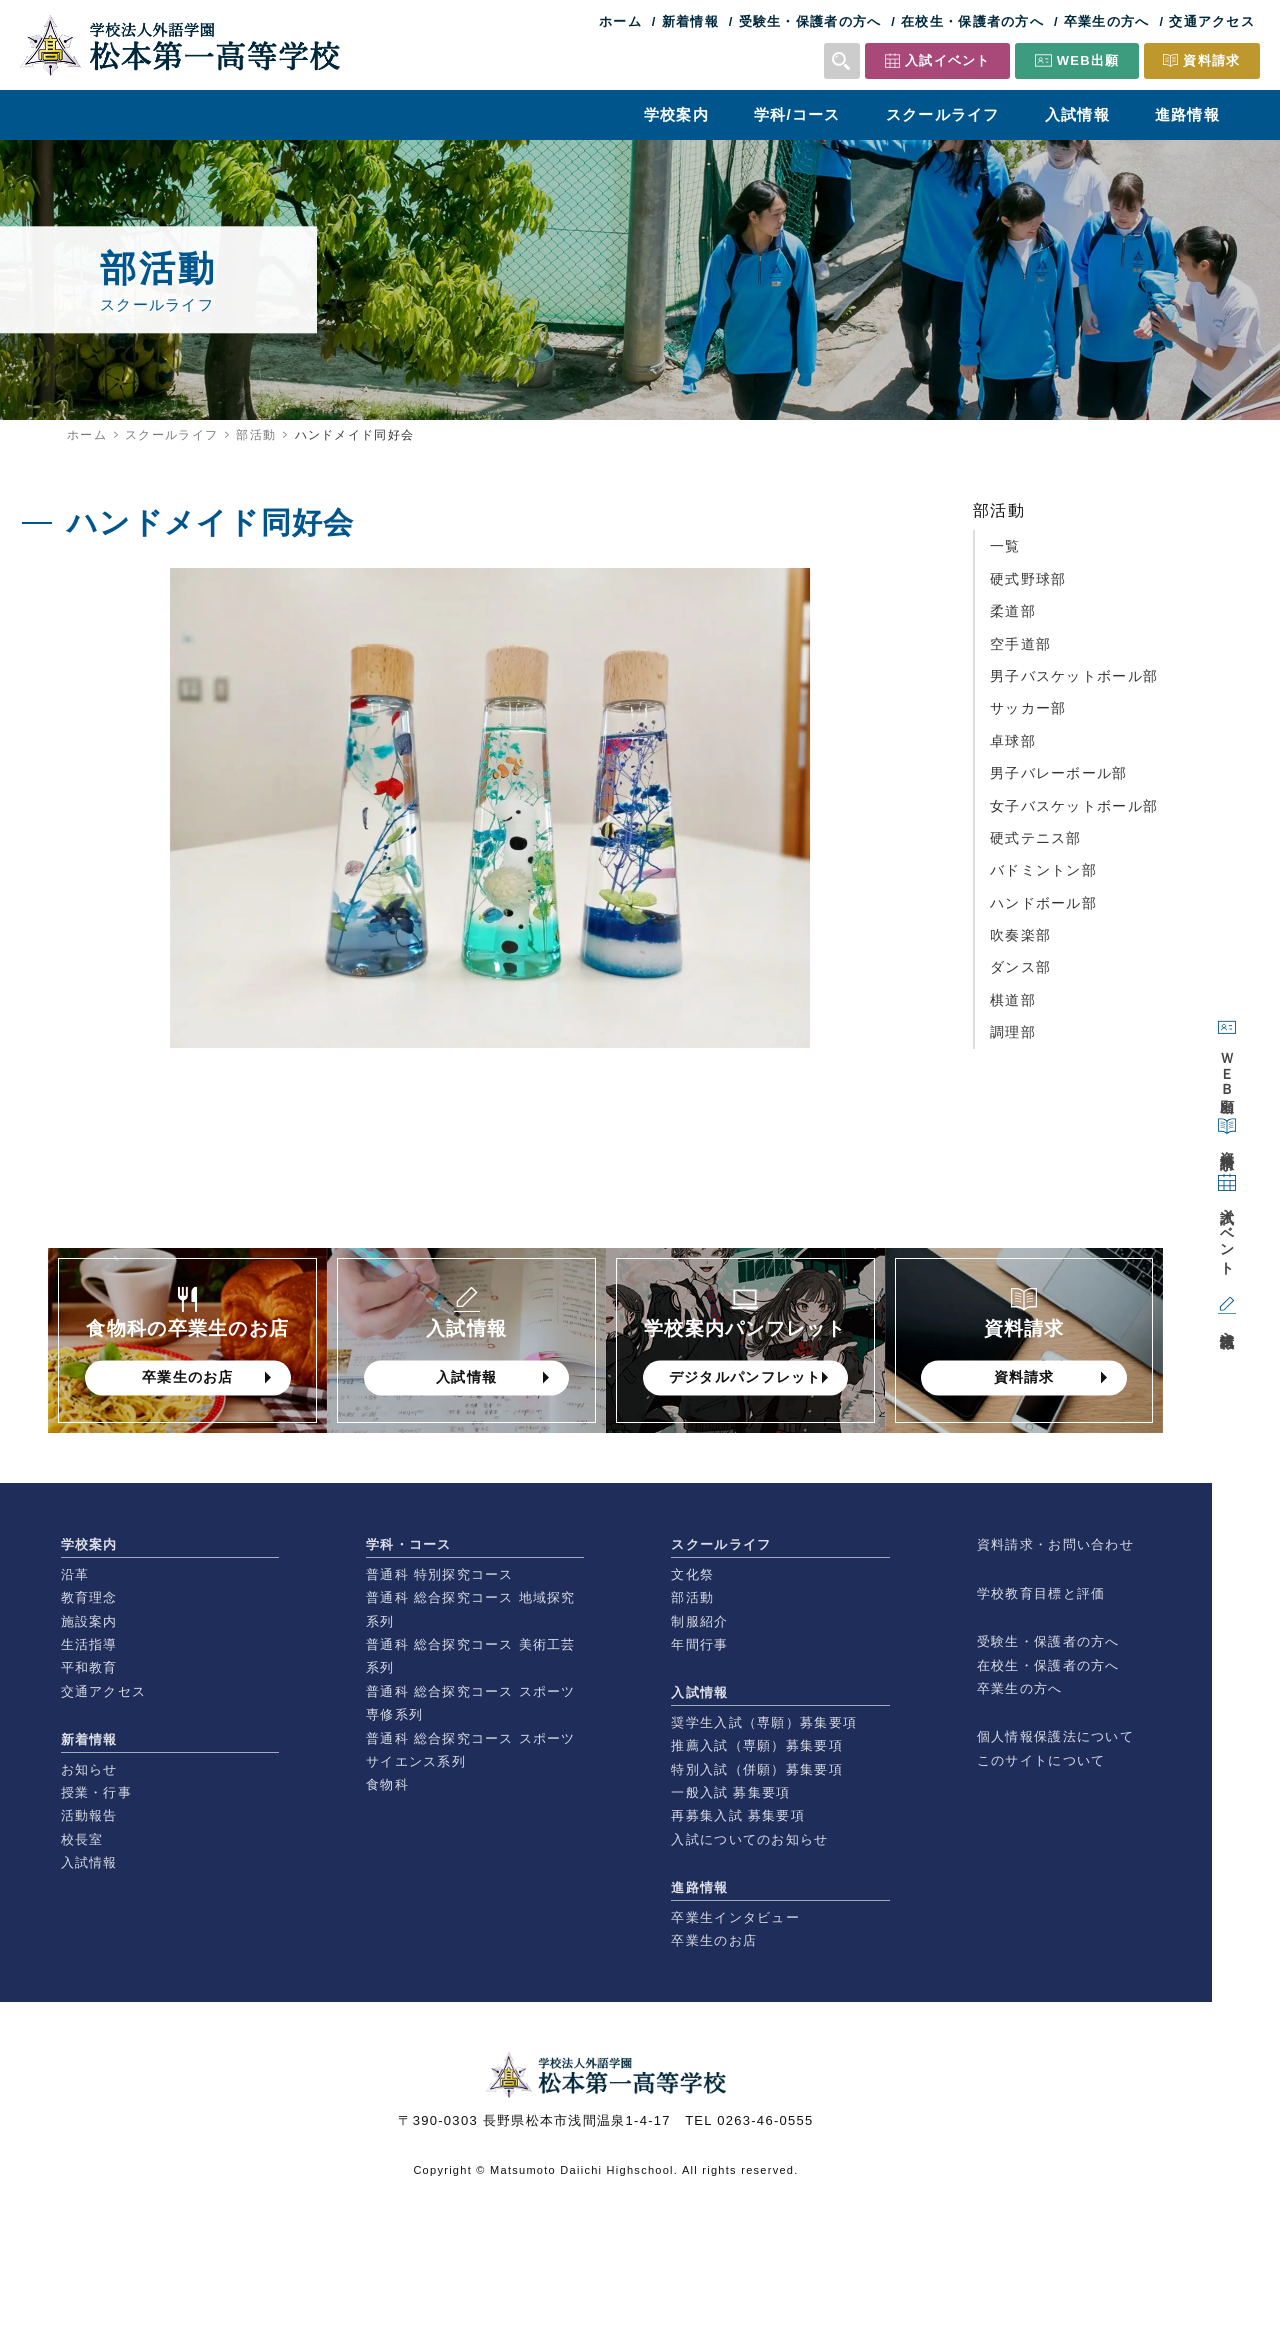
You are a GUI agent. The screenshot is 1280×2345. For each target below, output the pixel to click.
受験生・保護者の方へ (810, 21)
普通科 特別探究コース (440, 1574)
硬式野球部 (1028, 579)
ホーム (620, 21)
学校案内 (676, 114)
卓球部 (1013, 741)
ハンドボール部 (1043, 903)
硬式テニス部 (1036, 838)
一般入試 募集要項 (730, 1792)
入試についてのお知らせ (749, 1839)
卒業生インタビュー (735, 1917)
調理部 (1013, 1032)
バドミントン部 (1043, 870)
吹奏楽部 (1020, 935)
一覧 (1005, 546)
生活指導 (89, 1644)
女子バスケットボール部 (1074, 806)
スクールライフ (943, 114)
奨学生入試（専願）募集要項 (764, 1722)
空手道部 (1020, 644)
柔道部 (1013, 611)
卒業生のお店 (714, 1940)
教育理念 (89, 1597)
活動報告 (89, 1815)
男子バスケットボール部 (1074, 676)
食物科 (387, 1784)
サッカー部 (1028, 708)
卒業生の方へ (1107, 21)
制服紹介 (699, 1621)
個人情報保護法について (1055, 1736)
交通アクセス (1212, 21)
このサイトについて (1041, 1760)
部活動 (256, 435)
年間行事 (699, 1644)
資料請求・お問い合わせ (1055, 1544)
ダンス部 (1020, 967)
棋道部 (1013, 1000)
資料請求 (1211, 60)
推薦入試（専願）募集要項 (756, 1745)
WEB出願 (1088, 60)
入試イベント (948, 60)
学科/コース (797, 114)
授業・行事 (96, 1792)
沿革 (75, 1574)
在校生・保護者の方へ (972, 21)
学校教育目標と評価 (1041, 1593)
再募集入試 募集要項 (737, 1815)
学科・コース (409, 1544)
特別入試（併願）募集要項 (756, 1769)
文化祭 (692, 1574)
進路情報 (1187, 114)
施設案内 (89, 1621)
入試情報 (1077, 114)
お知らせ (89, 1769)
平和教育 (89, 1667)
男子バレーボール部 (1059, 773)
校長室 (82, 1839)
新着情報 (690, 21)
